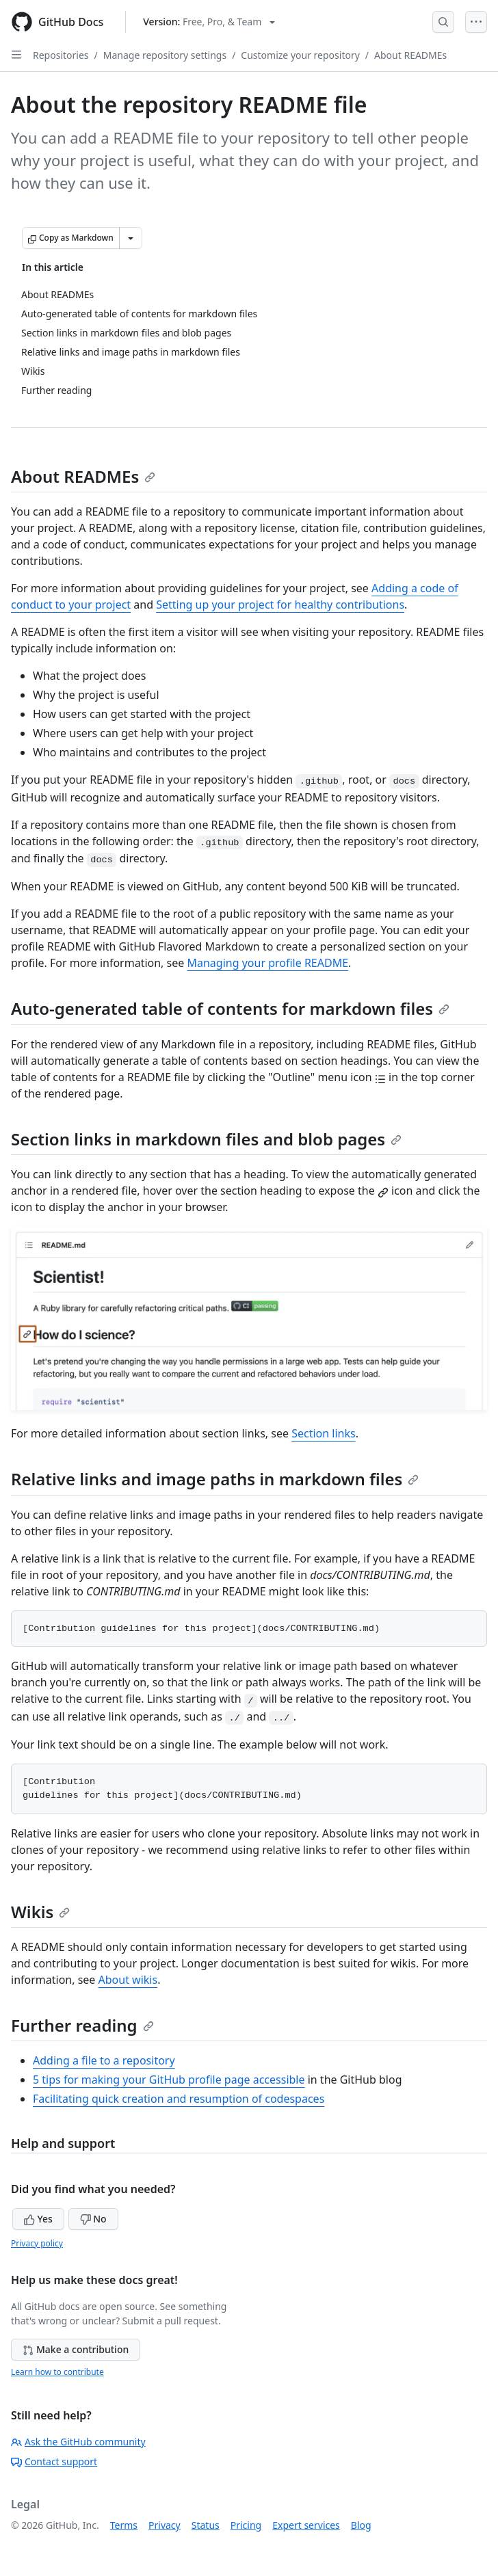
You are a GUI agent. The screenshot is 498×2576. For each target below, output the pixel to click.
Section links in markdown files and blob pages (206, 1139)
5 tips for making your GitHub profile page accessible (169, 2079)
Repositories (61, 55)
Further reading (82, 2025)
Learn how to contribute (57, 2372)
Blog (361, 2525)
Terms (123, 2525)
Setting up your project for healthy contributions (280, 604)
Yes (38, 2218)
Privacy (164, 2525)
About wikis (128, 1979)
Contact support (54, 2461)
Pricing (246, 2525)
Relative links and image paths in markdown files (215, 1479)
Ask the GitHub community (78, 2441)
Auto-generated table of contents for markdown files (230, 1008)
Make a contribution (76, 2349)
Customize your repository (300, 55)
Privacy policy (37, 2243)
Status (206, 2525)
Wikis (40, 1911)
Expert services (306, 2525)
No (93, 2218)
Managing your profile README (267, 962)
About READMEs (410, 55)
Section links (323, 1433)
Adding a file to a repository (104, 2060)
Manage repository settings (164, 55)
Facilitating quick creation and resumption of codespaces (178, 2098)
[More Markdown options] (130, 238)
